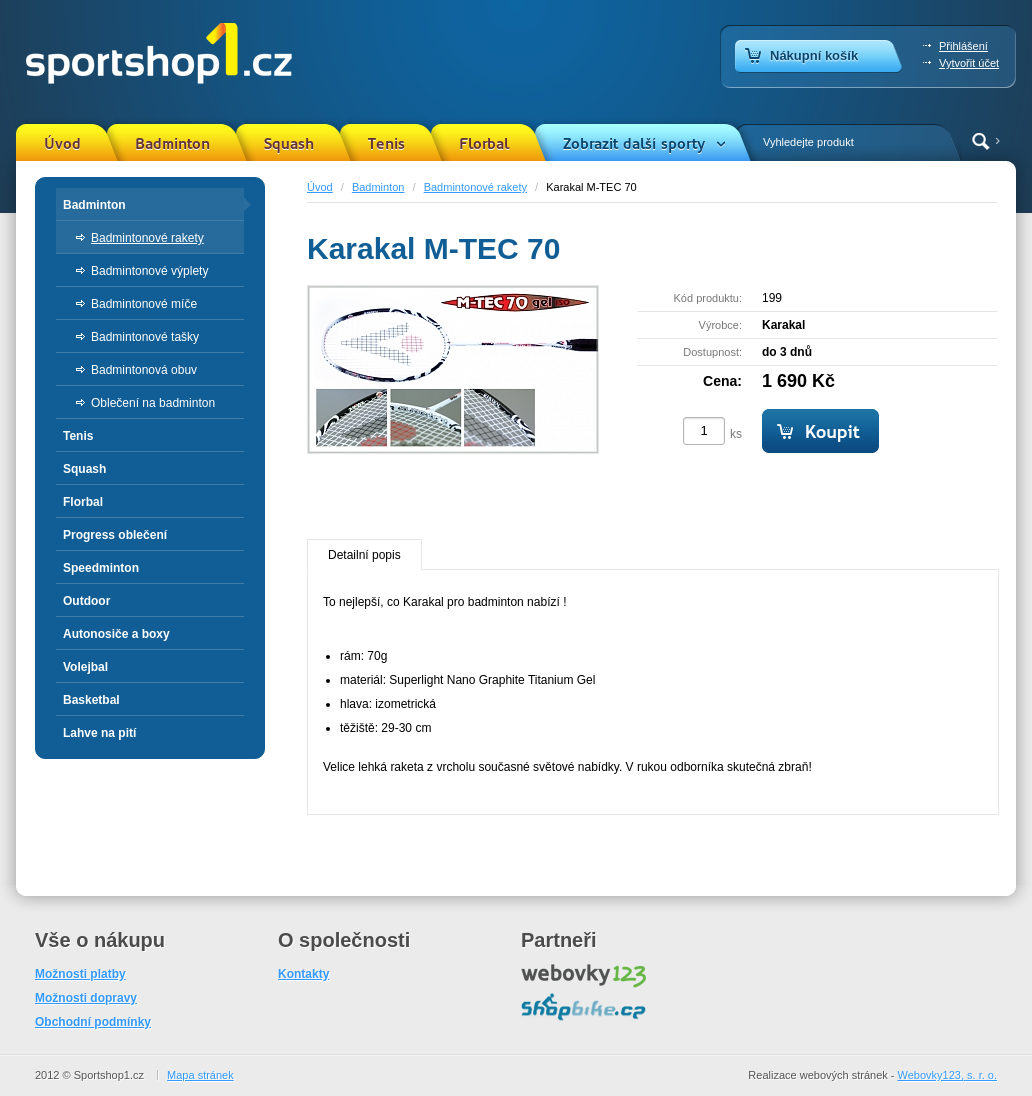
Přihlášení (963, 46)
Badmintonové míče (144, 304)
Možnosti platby (80, 974)
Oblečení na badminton (153, 403)
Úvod (62, 144)
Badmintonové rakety (475, 187)
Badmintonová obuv (144, 370)
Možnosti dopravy (86, 998)
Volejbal (85, 667)
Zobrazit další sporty (634, 144)
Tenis (386, 144)
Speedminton (101, 568)
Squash (289, 144)
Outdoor (86, 601)
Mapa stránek (200, 1075)
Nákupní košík (814, 55)
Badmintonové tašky (145, 337)
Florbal (484, 144)
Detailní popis (364, 555)
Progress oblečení (115, 535)
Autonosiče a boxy (116, 634)
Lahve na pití (99, 733)
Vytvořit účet (969, 63)
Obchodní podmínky (93, 1022)
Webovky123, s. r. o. (947, 1075)
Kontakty (303, 974)
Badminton (172, 144)
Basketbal (91, 700)
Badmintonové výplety (149, 271)
